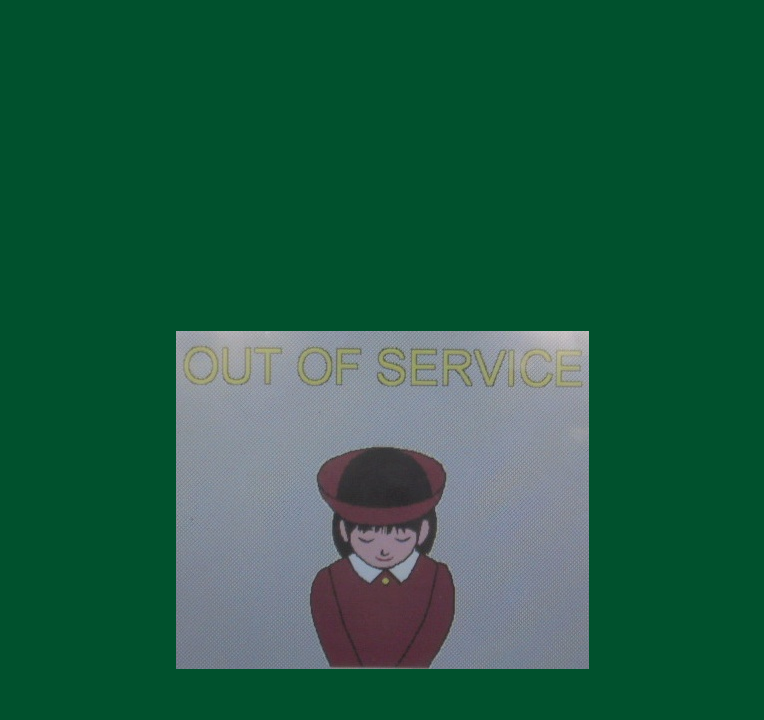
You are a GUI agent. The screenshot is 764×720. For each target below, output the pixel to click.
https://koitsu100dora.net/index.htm (382, 297)
